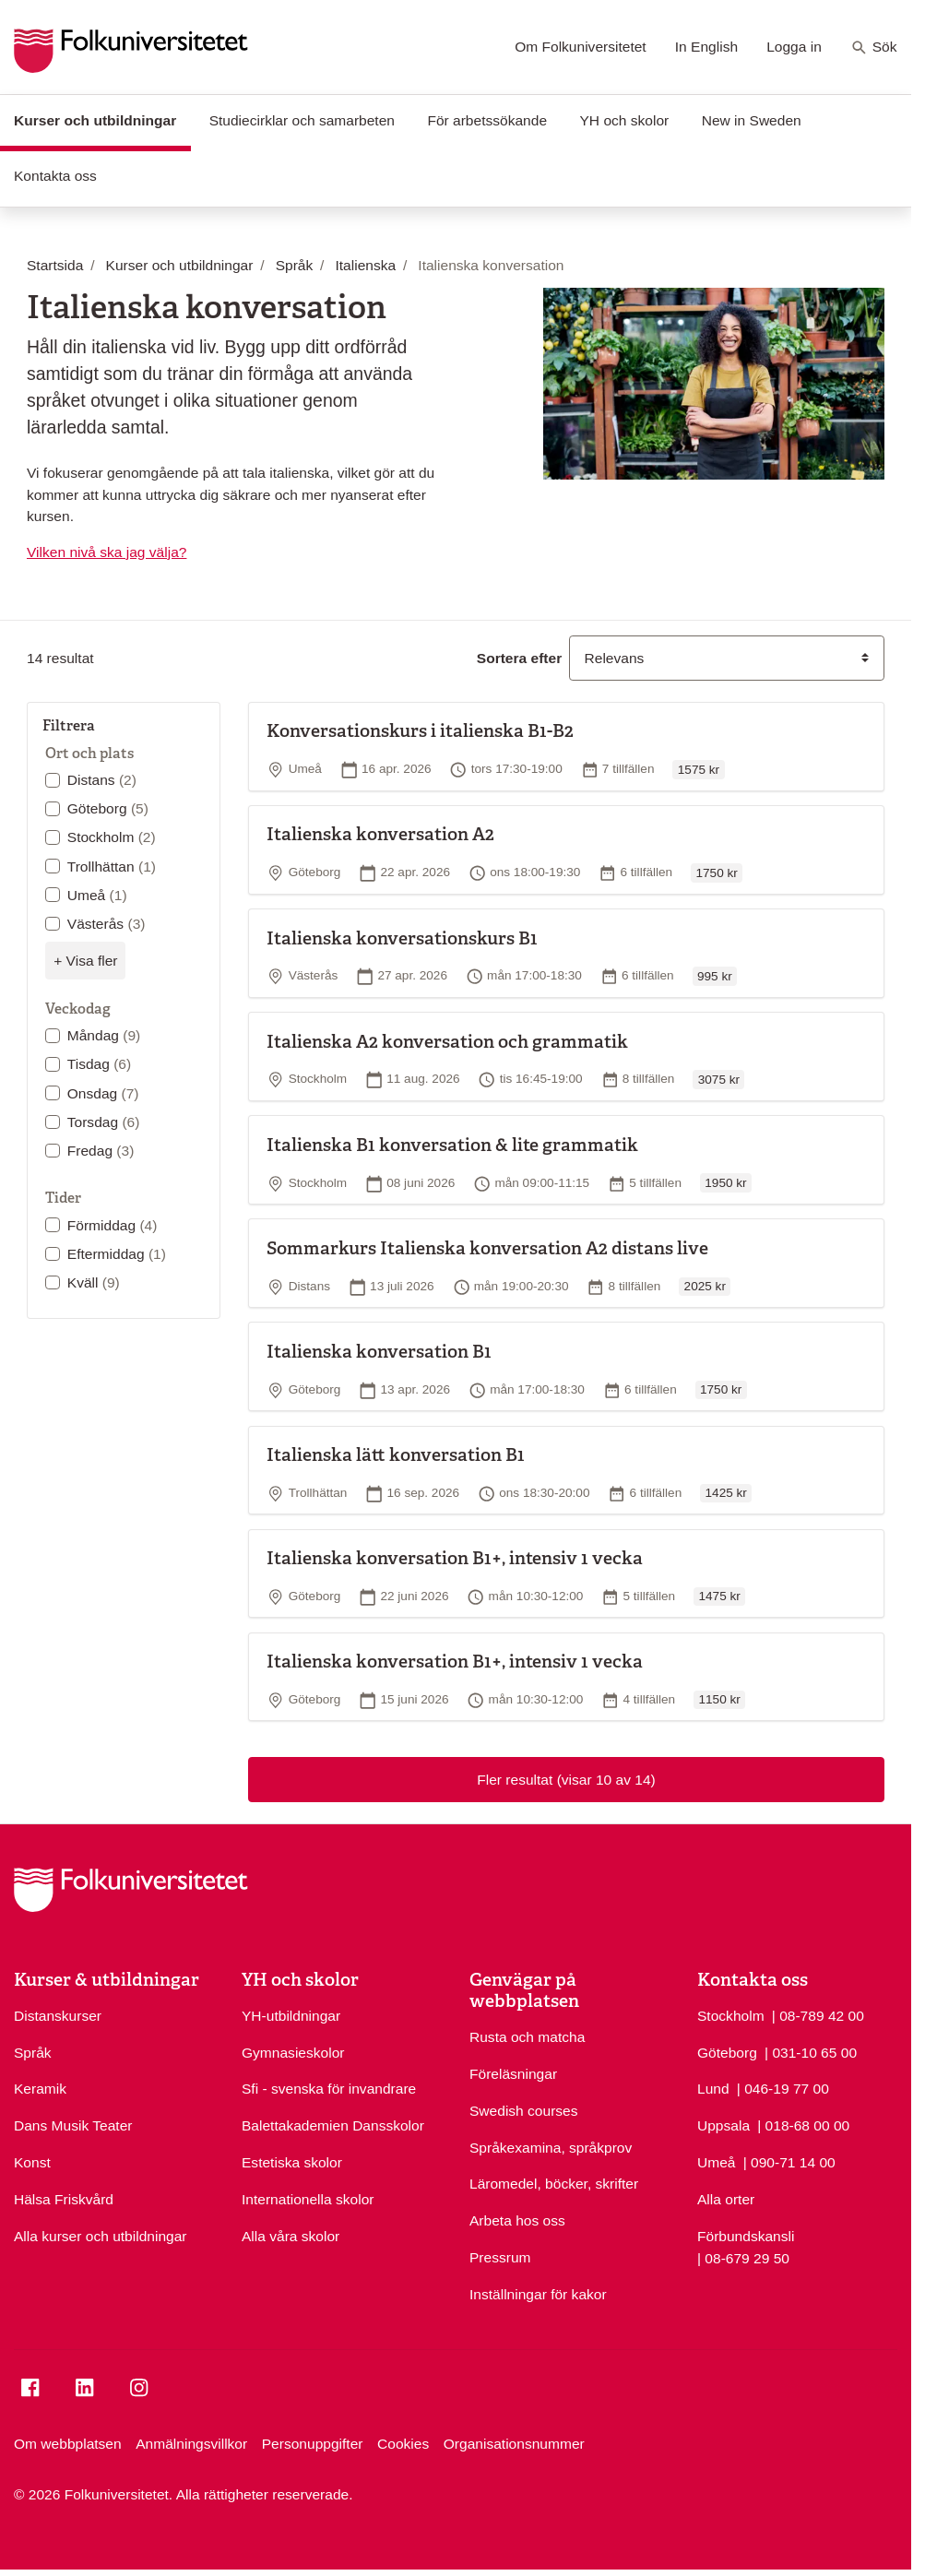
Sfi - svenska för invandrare (329, 2088)
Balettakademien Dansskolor (333, 2125)
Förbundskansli (745, 2236)
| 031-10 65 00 (811, 2051)
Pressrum (500, 2257)
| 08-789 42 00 (818, 2014)
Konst (32, 2162)
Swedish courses (523, 2111)
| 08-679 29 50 (743, 2257)
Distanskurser (57, 2016)
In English (706, 46)
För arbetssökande (487, 120)
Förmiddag (112, 1225)
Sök (873, 48)
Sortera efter (519, 658)
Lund (713, 2088)
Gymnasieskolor (293, 2052)
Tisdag (99, 1064)
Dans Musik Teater (73, 2125)
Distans (101, 780)
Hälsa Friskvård (63, 2199)
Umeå (97, 895)
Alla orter (725, 2199)
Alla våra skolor (290, 2236)
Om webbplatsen (68, 2443)
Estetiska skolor (292, 2162)
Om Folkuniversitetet (580, 46)
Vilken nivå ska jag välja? (106, 552)
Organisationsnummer (514, 2443)
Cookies (403, 2443)
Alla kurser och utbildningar (100, 2236)
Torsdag (103, 1122)
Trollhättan (111, 866)
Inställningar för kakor (538, 2294)
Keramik (40, 2088)
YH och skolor (624, 120)
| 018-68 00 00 (803, 2124)
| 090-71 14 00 (789, 2161)
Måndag (104, 1035)
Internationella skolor (308, 2199)
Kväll (93, 1282)
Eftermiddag (116, 1254)
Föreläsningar (513, 2074)
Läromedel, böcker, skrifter (553, 2183)
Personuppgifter (312, 2443)
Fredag (101, 1150)
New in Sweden (751, 120)
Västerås (106, 924)
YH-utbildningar (291, 2016)
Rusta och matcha (527, 2037)
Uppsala (723, 2125)
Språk (33, 2052)
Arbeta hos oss (517, 2220)
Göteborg (107, 808)
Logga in (794, 46)
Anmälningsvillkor (191, 2443)
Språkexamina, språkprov (550, 2147)
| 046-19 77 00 (783, 2087)
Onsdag (103, 1093)
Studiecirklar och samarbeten (302, 120)
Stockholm (111, 837)
